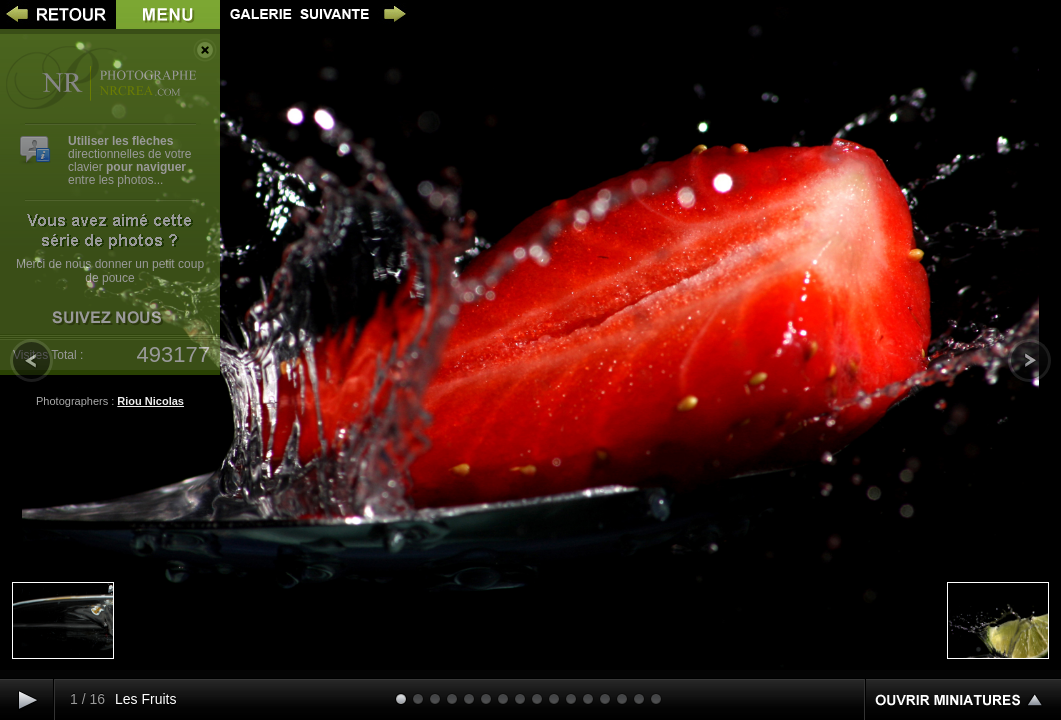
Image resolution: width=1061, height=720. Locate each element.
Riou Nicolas (150, 401)
